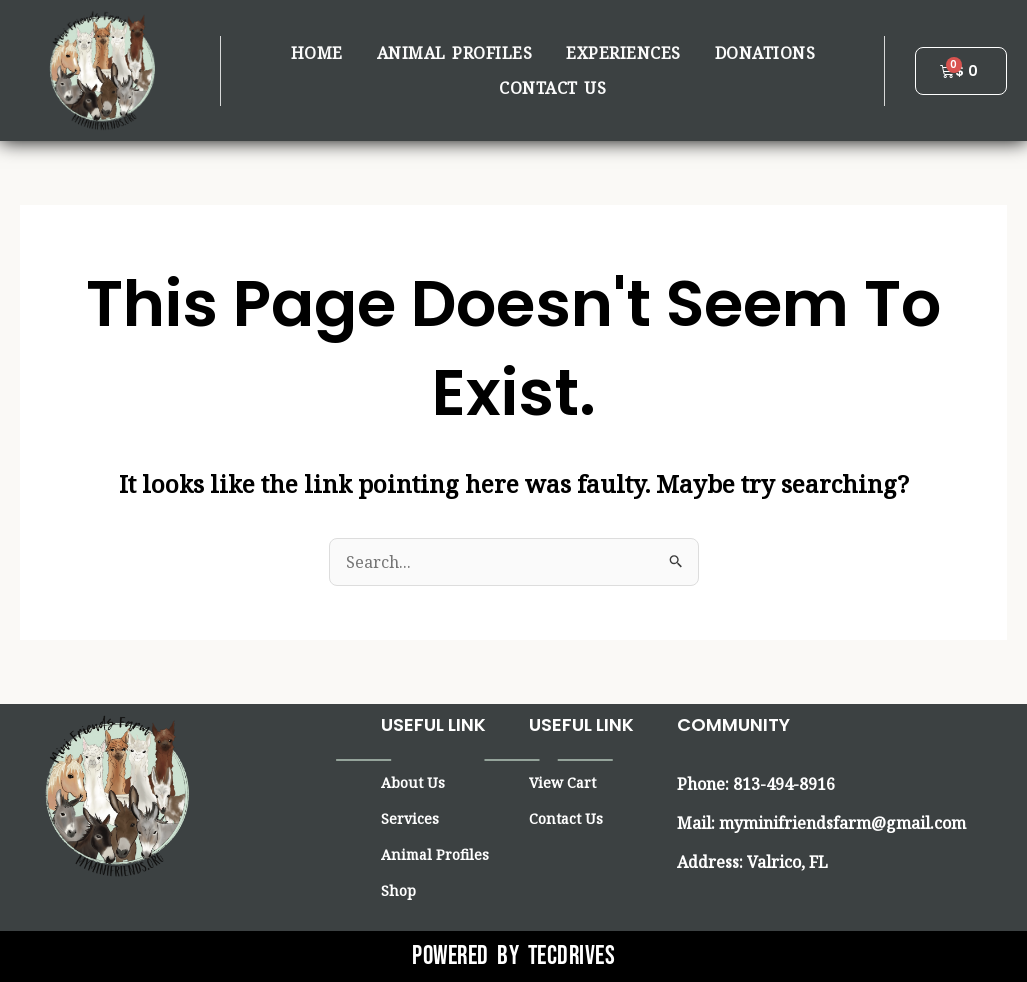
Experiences (623, 53)
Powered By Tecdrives (513, 956)
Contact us (552, 88)
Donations (765, 53)
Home (317, 53)
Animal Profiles (455, 53)
